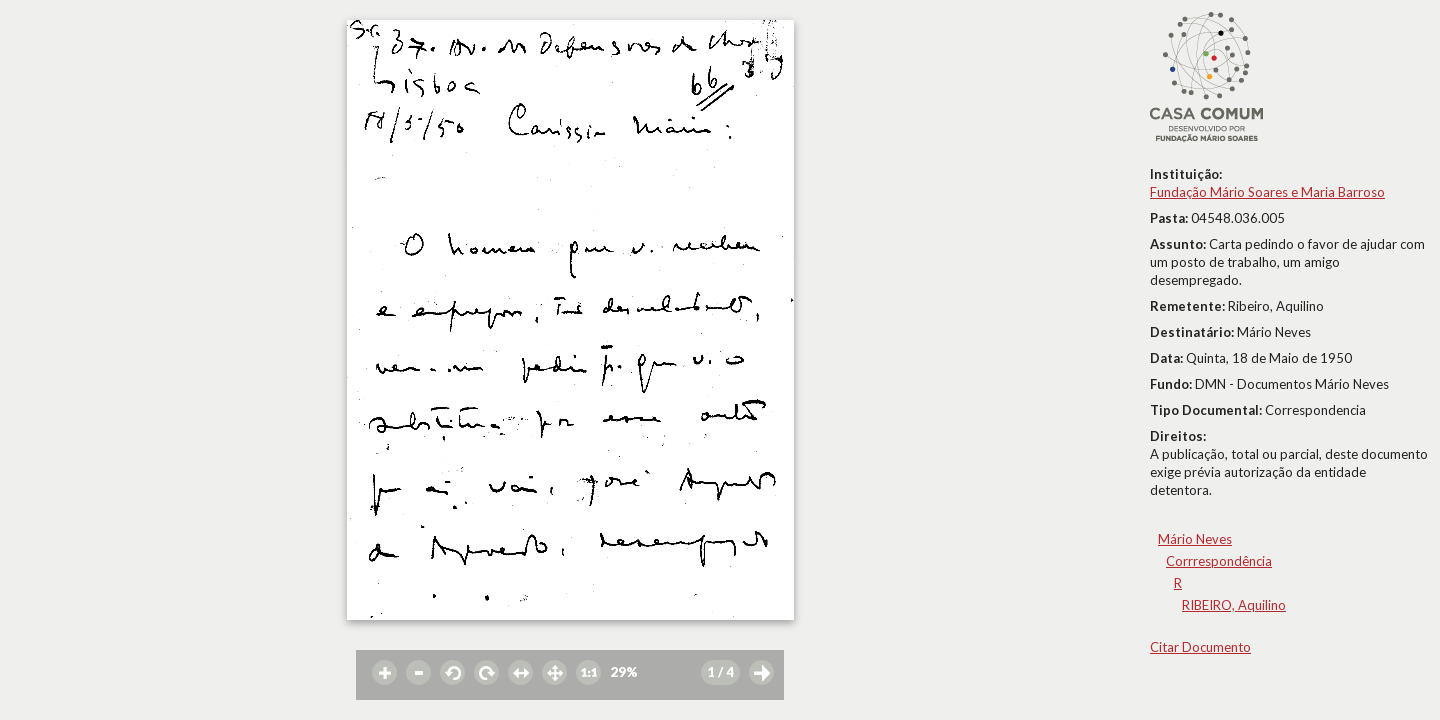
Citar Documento (1200, 647)
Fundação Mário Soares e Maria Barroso (1267, 192)
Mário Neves (1195, 539)
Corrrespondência (1219, 561)
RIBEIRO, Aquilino (1234, 605)
